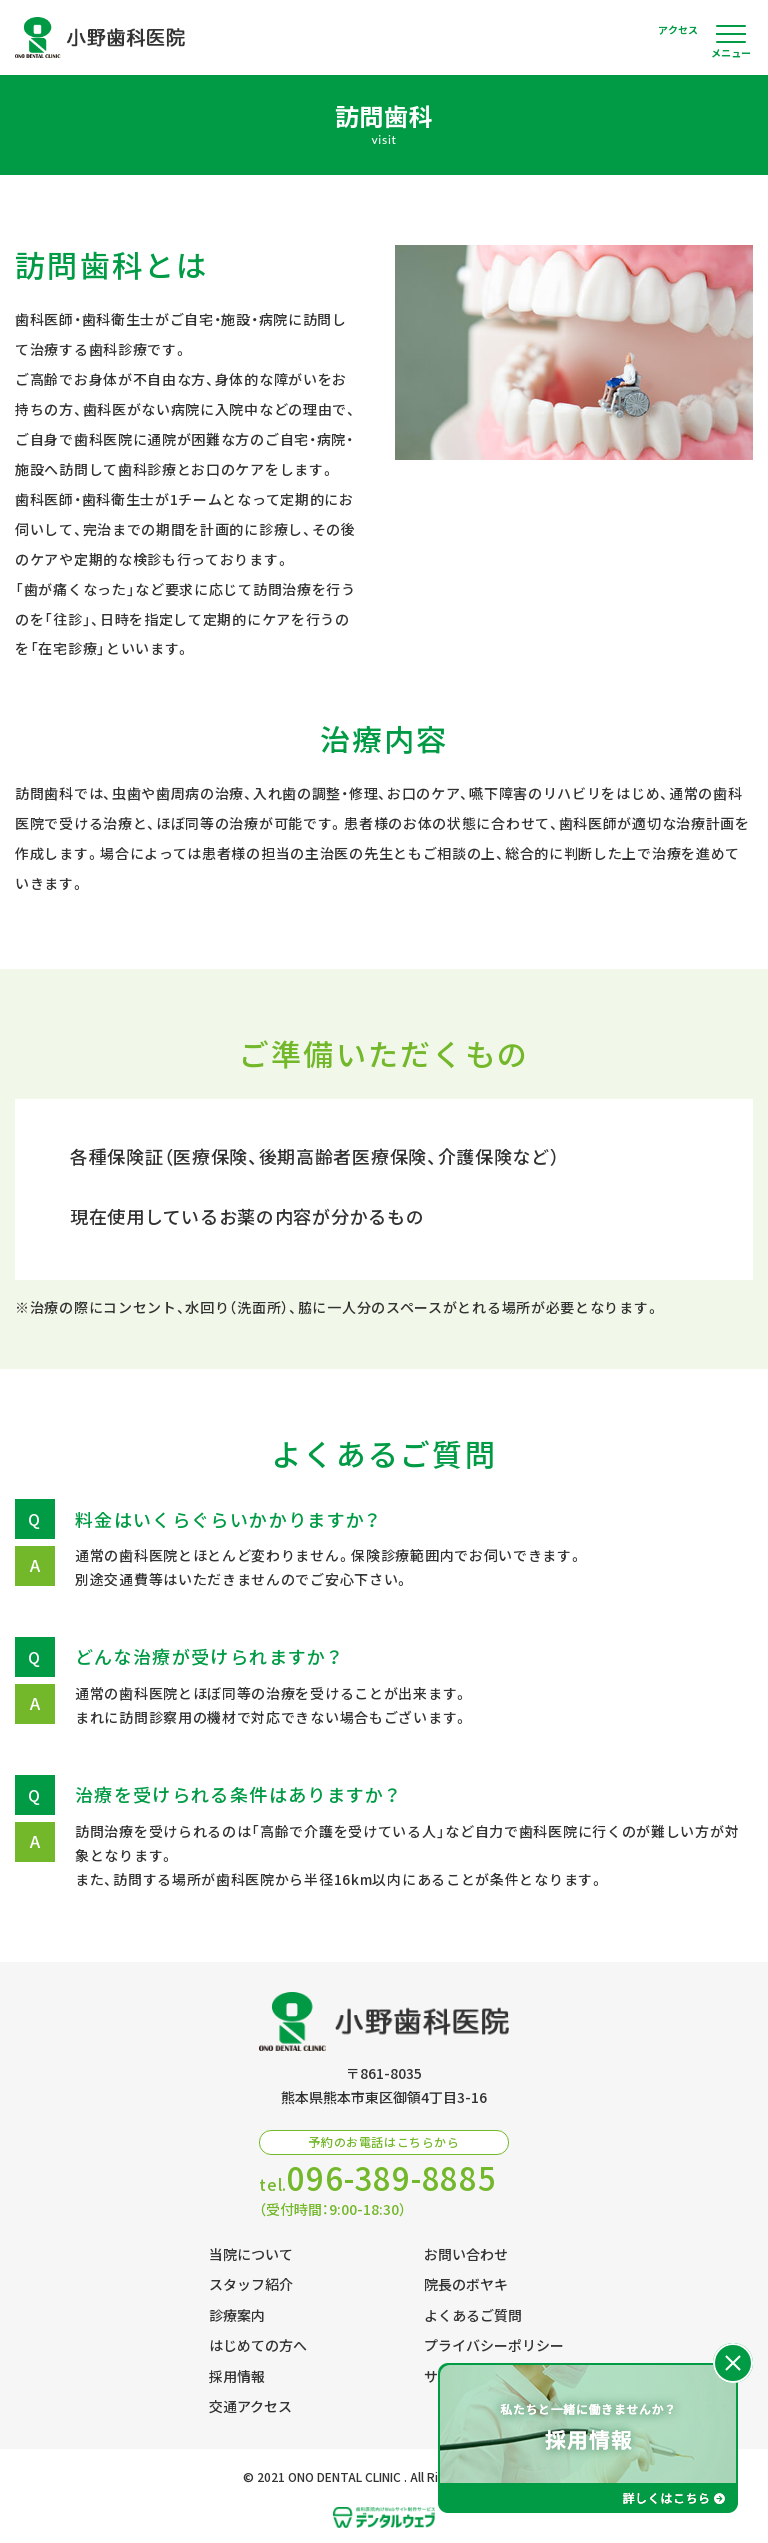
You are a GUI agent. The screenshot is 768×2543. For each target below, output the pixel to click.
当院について (251, 2254)
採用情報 (237, 2376)
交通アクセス (250, 2406)
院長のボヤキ (466, 2284)
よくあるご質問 (473, 2315)
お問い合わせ (466, 2254)
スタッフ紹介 (251, 2284)
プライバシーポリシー (494, 2345)
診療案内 (237, 2315)
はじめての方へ (258, 2345)
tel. (378, 2178)
